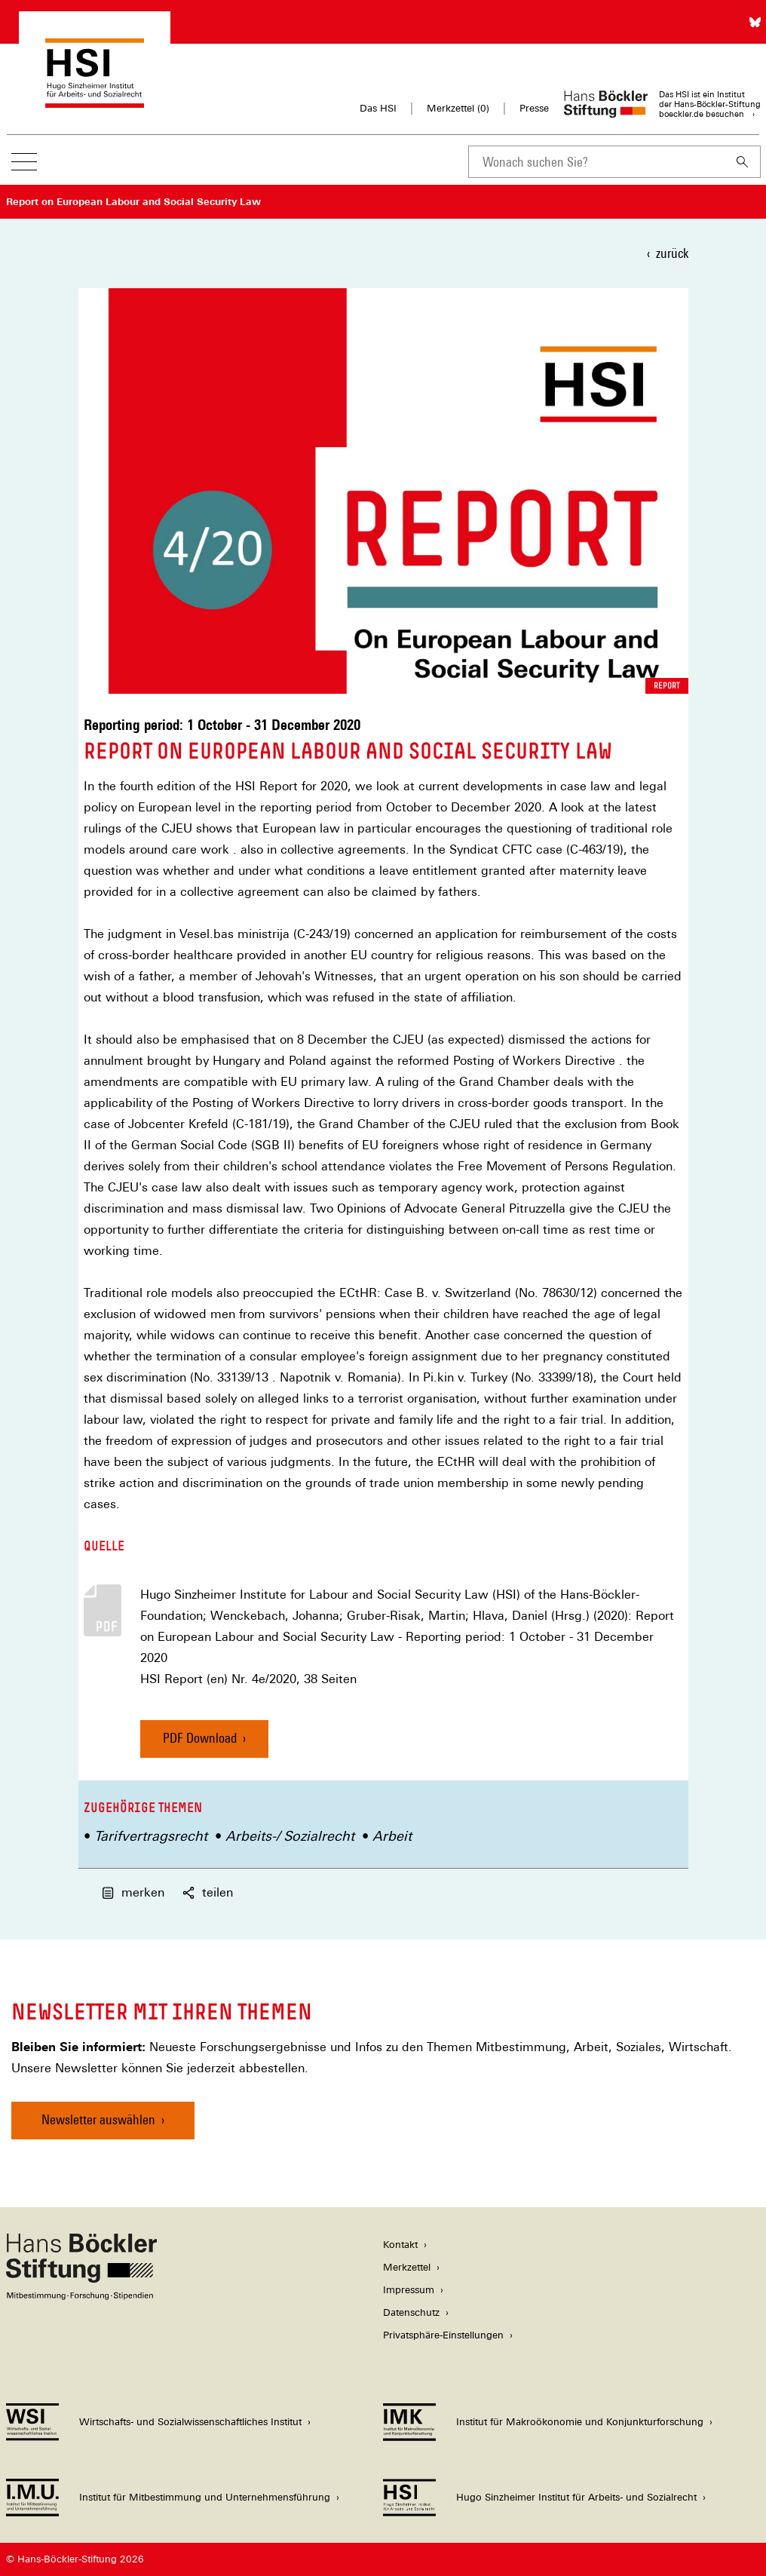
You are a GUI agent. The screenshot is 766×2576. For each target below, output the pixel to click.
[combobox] (596, 162)
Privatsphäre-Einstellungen (443, 2335)
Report (667, 685)
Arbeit (392, 1836)
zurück (672, 253)
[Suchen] (743, 162)
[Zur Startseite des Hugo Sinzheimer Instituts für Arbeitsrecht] (94, 100)
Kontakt (400, 2244)
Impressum (408, 2289)
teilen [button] (207, 1892)
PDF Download (200, 1738)
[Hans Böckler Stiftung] (81, 2296)
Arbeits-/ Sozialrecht (289, 1836)
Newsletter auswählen (98, 2119)
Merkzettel (406, 2267)
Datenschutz (411, 2312)
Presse (534, 108)
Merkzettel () (458, 108)
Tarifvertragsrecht (150, 1836)
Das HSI (378, 108)
